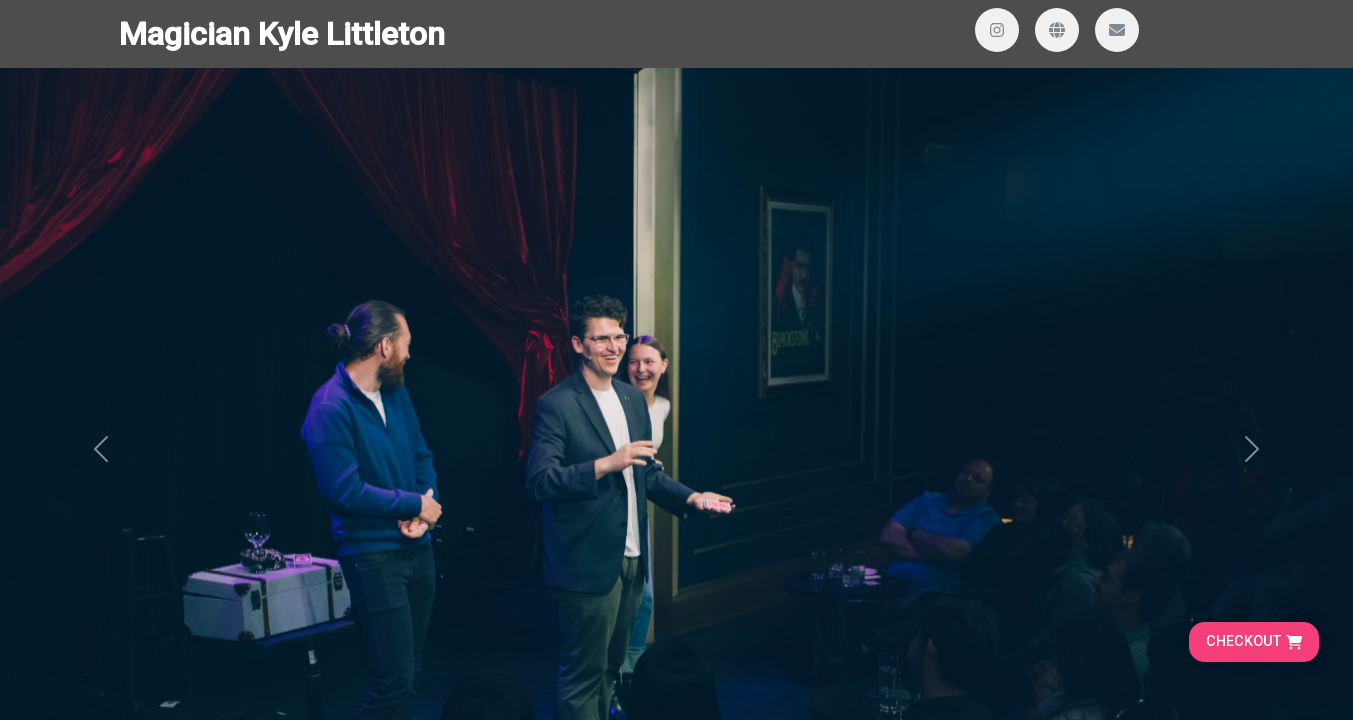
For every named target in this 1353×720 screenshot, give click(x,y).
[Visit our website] (1057, 30)
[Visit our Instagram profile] (997, 30)
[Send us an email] (1117, 30)
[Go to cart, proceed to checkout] (1254, 642)
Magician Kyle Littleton (282, 34)
